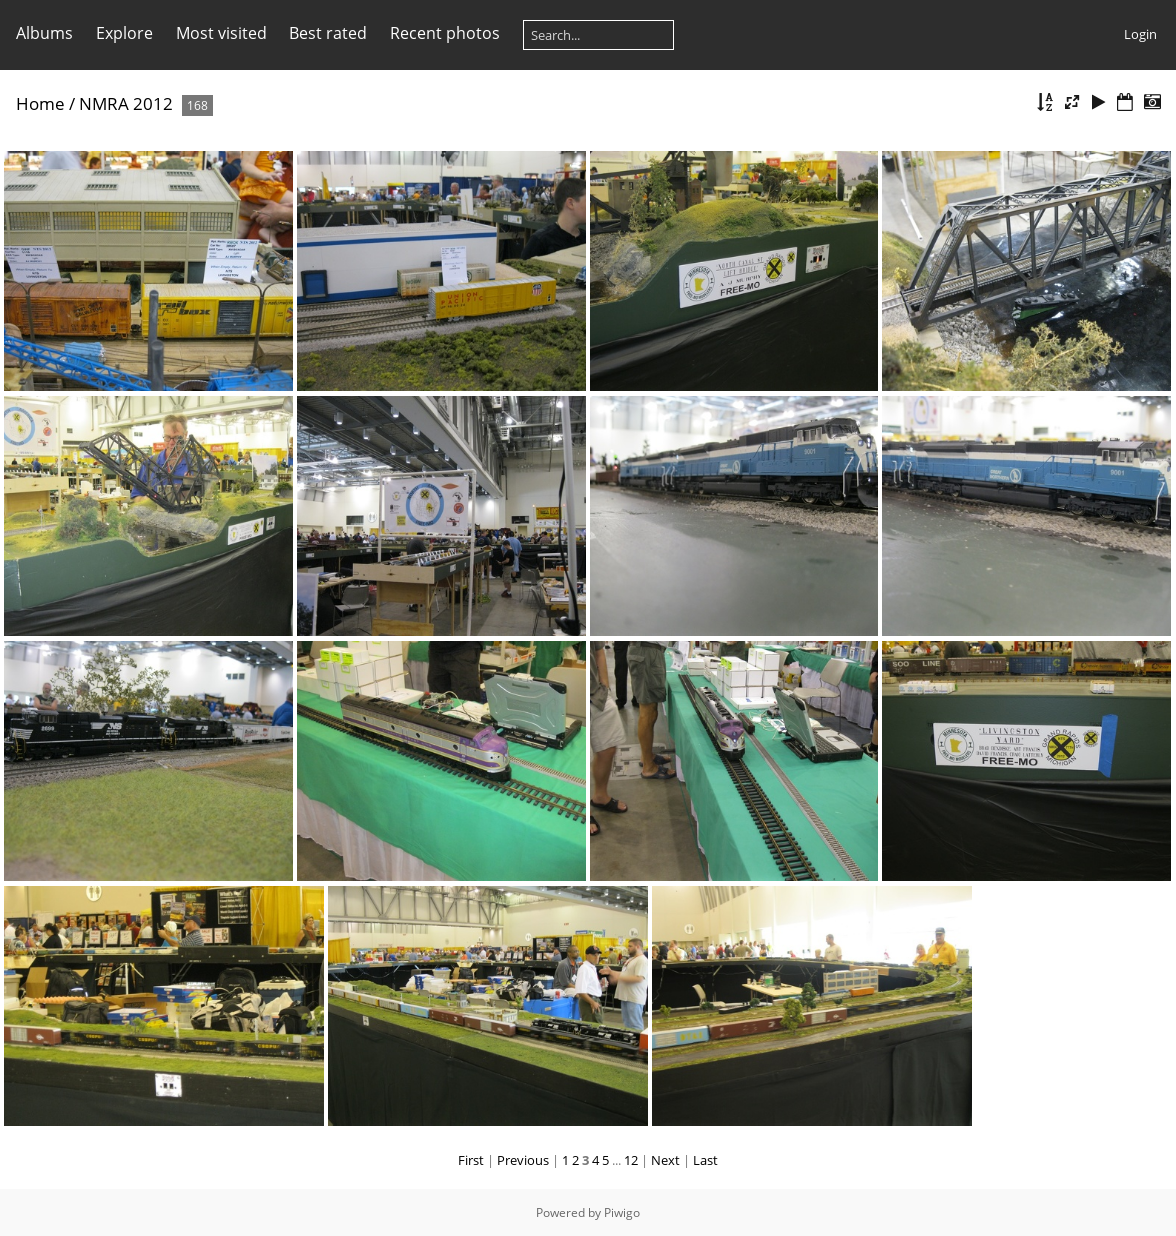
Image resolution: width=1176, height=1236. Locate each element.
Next (665, 1160)
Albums (44, 33)
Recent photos (445, 33)
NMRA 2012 (126, 103)
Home (40, 103)
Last (705, 1160)
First (471, 1160)
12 (631, 1160)
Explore (124, 33)
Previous (523, 1160)
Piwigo (622, 1212)
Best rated (328, 33)
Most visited (221, 33)
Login (1140, 34)
